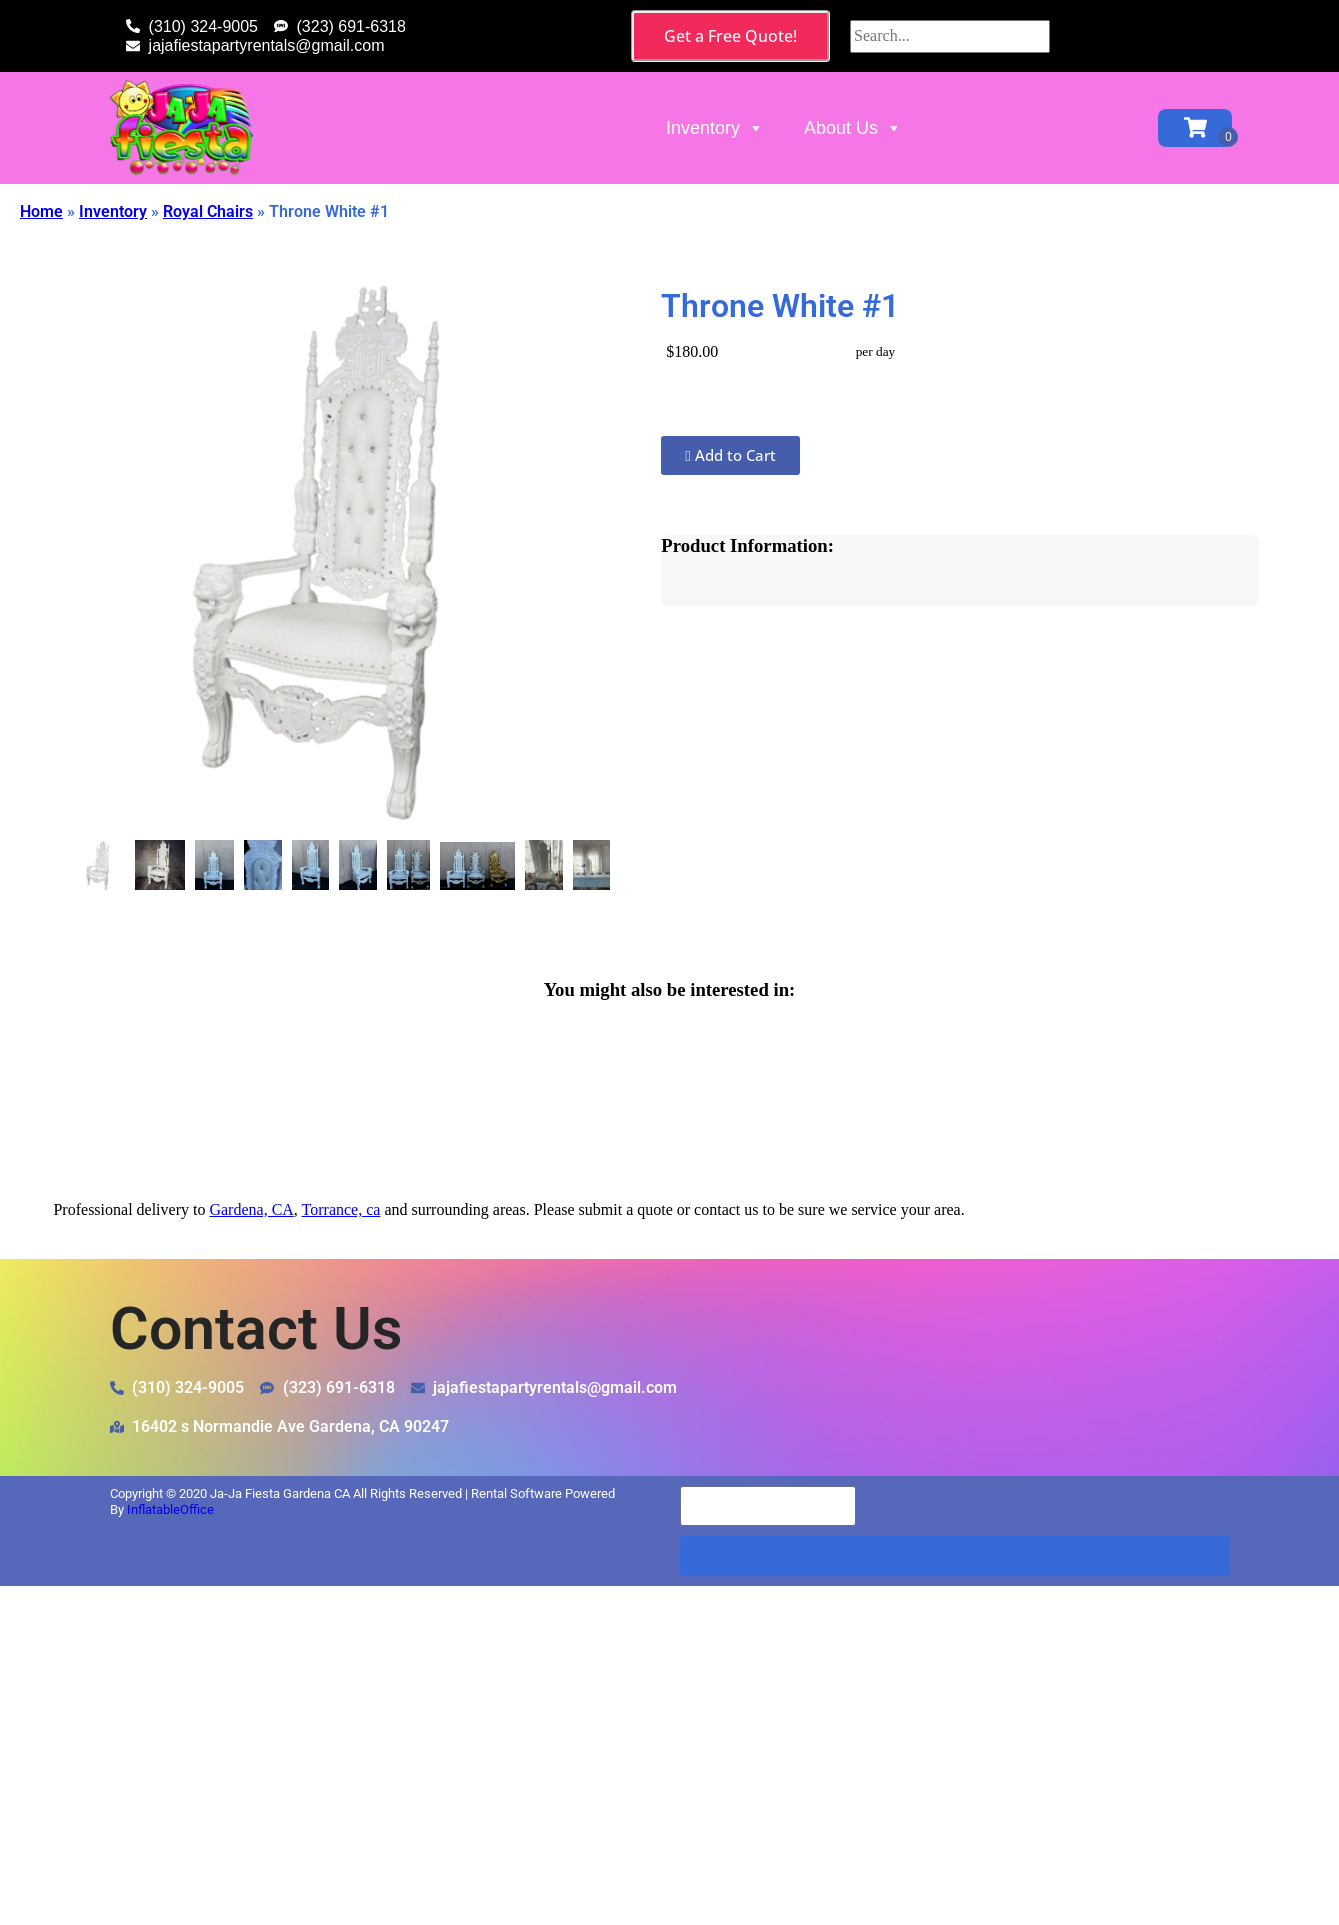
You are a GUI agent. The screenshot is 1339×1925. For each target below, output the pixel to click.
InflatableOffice (170, 1509)
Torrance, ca (341, 1209)
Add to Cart (730, 455)
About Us (853, 128)
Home (41, 211)
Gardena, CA (251, 1209)
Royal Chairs (208, 211)
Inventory (715, 128)
